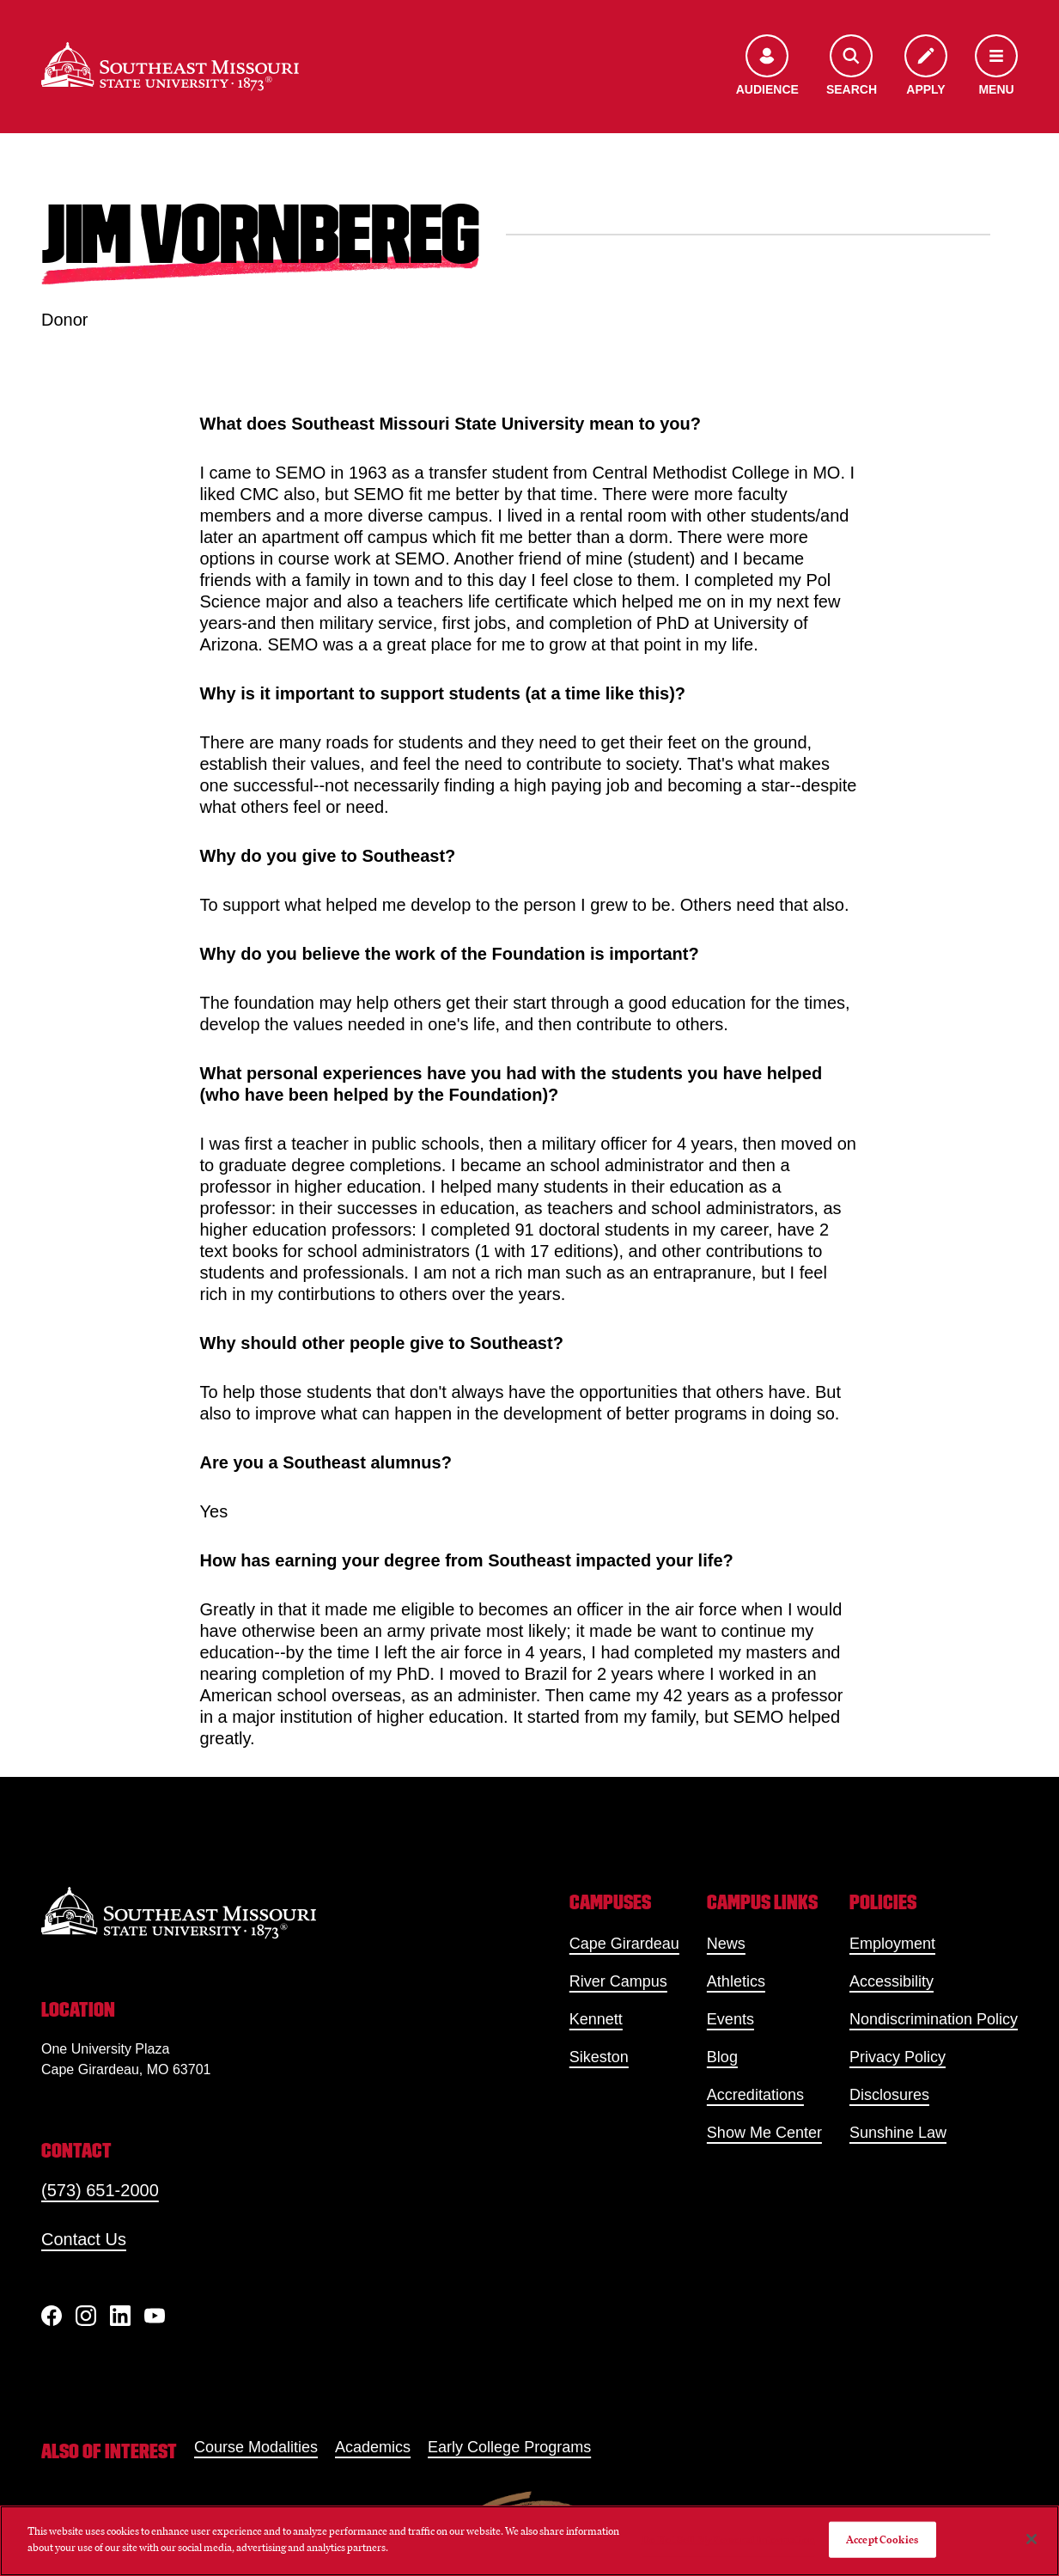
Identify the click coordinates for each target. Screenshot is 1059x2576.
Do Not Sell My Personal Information (728, 2539)
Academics (373, 2447)
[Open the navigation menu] (996, 66)
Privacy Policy (897, 2057)
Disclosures (889, 2094)
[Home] (170, 66)
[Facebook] (51, 2315)
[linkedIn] (120, 2315)
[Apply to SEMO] (925, 66)
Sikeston (599, 2057)
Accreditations (755, 2094)
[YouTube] (154, 2315)
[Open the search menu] (851, 66)
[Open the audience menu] (767, 66)
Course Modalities (256, 2447)
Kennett (596, 2019)
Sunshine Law (897, 2132)
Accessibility (891, 1981)
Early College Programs (509, 2447)
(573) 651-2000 (100, 2190)
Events (730, 2019)
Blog (722, 2057)
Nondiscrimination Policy (933, 2019)
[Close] (1031, 2539)
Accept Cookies (882, 2539)
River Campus (618, 1981)
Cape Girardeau (624, 1943)
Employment (892, 1943)
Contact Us (83, 2239)
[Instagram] (86, 2315)
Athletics (736, 1981)
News (726, 1943)
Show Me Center (764, 2132)
